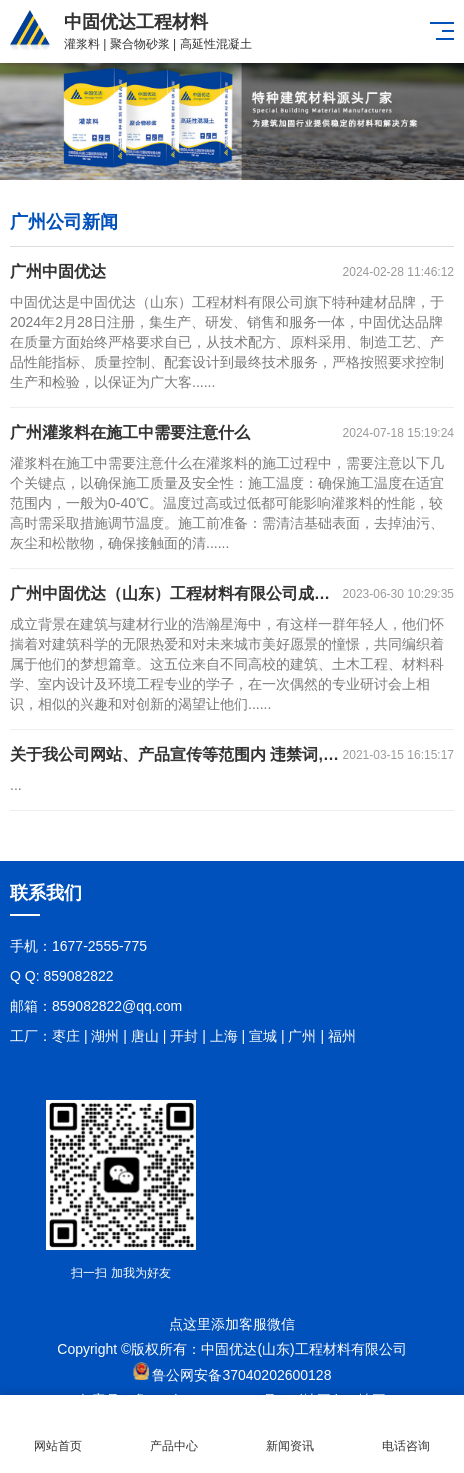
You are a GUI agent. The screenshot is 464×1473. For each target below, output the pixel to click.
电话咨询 (406, 1434)
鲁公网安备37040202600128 (241, 1375)
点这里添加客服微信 (232, 1324)
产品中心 (174, 1434)
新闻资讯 (290, 1434)
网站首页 (58, 1434)
